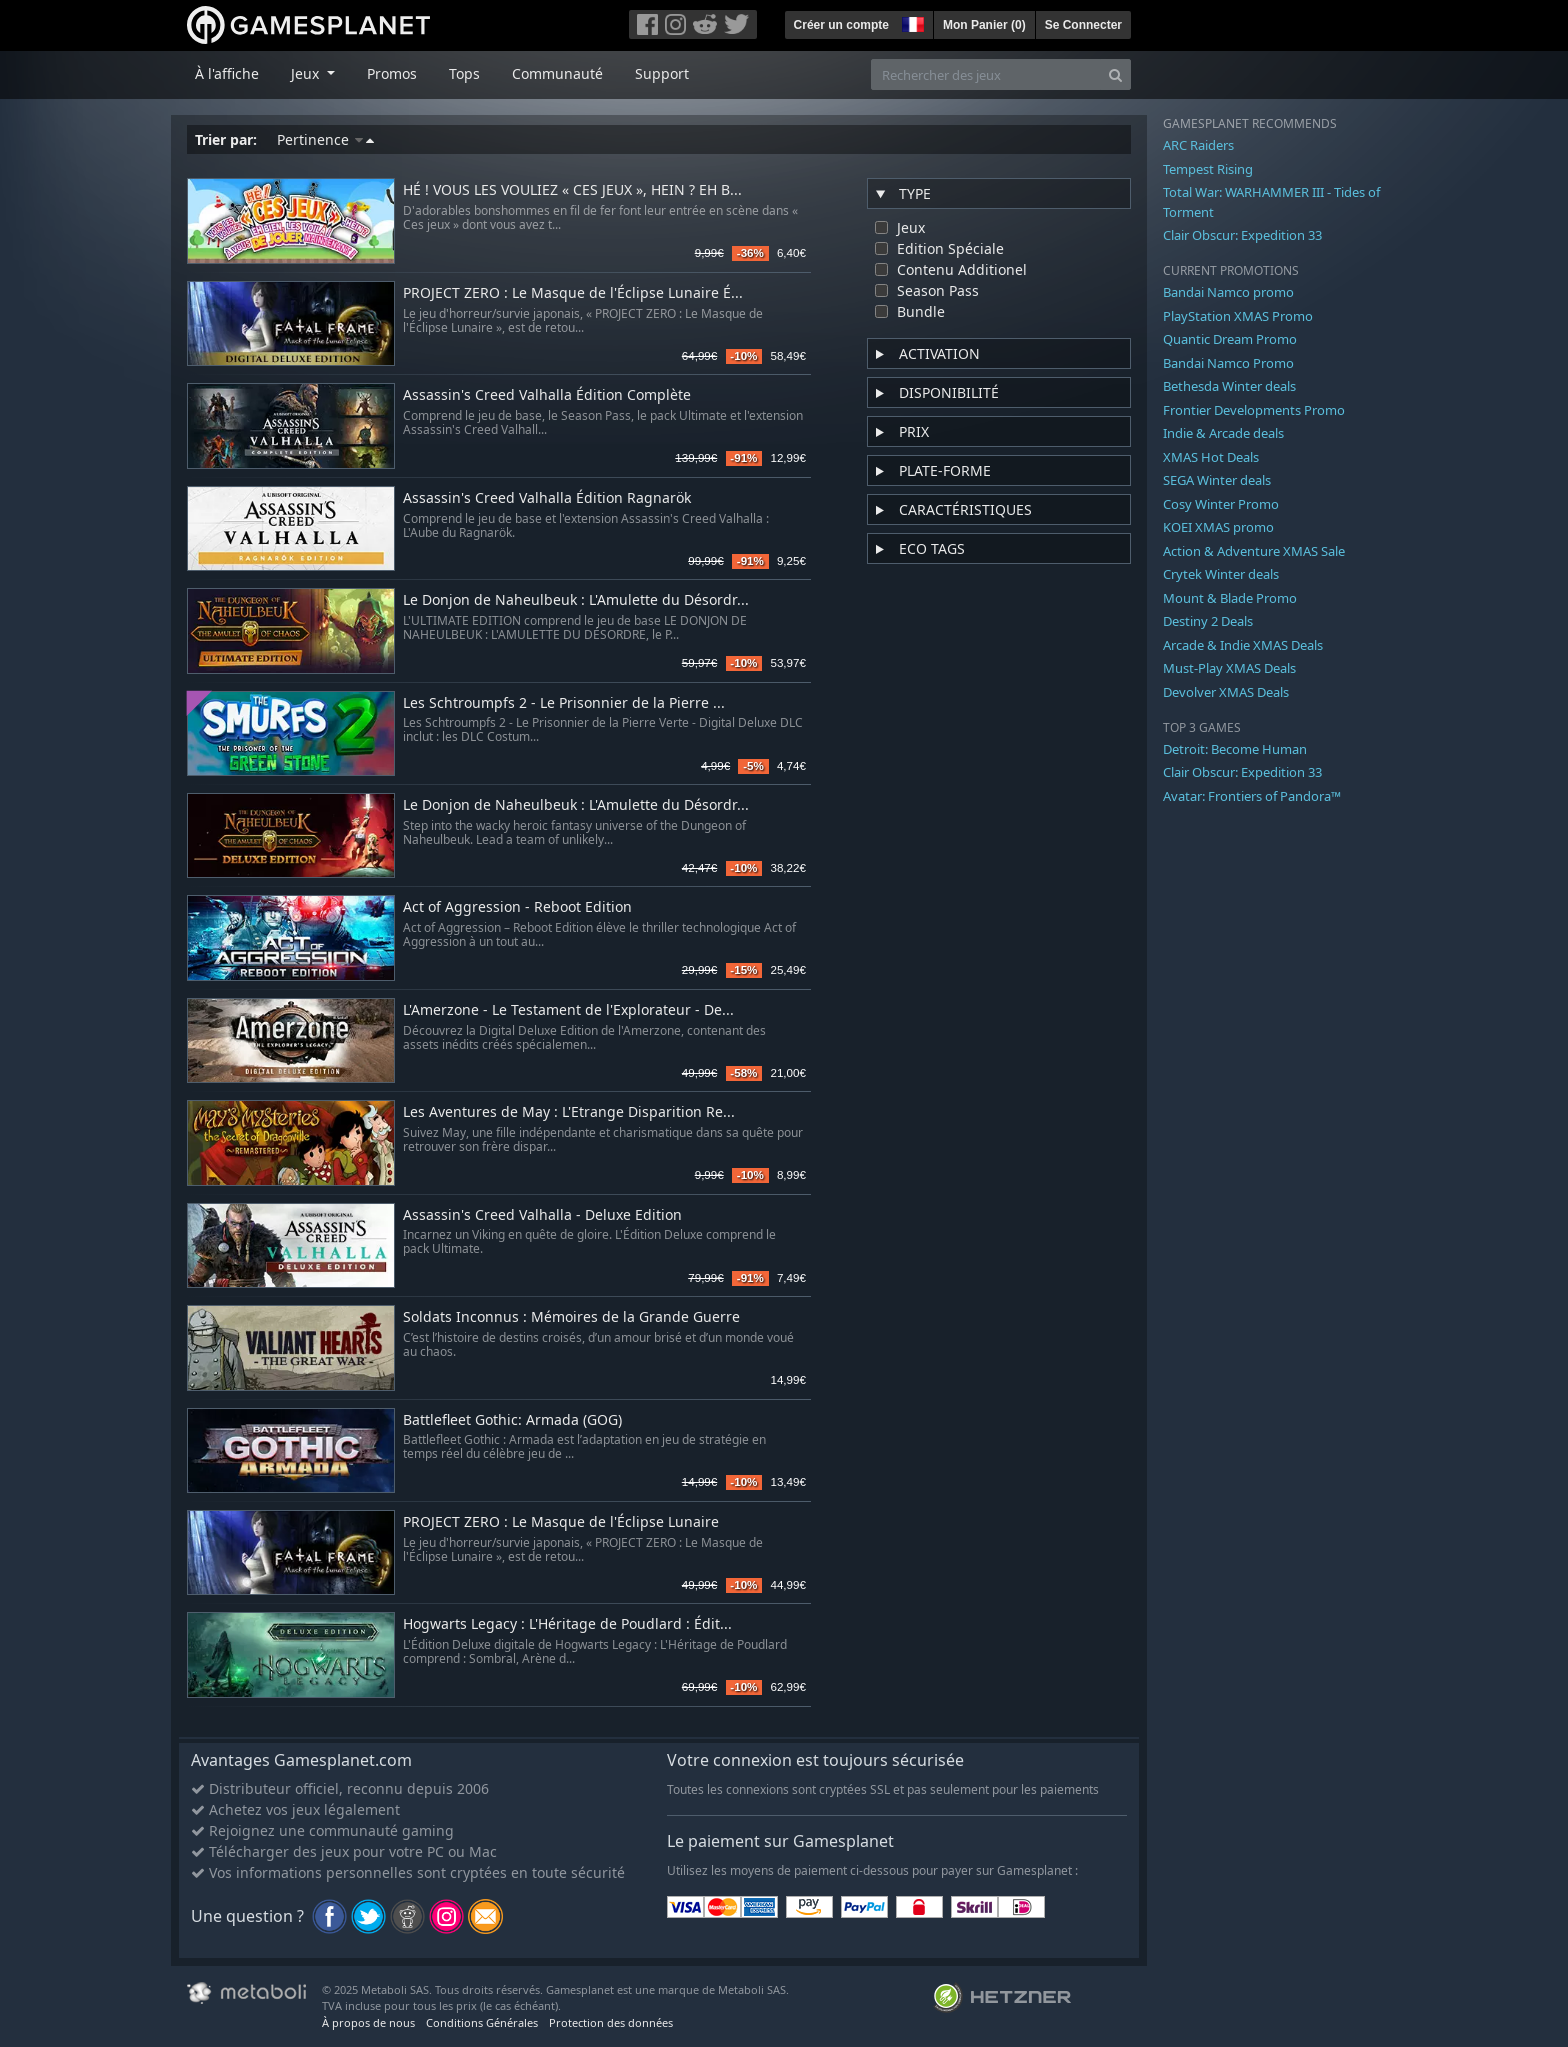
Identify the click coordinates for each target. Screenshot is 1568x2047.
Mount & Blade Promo (1230, 598)
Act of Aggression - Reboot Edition (517, 907)
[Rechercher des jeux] (986, 74)
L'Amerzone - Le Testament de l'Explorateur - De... (568, 1010)
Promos (392, 73)
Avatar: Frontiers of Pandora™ (1252, 796)
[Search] (1115, 74)
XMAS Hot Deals (1211, 457)
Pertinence (325, 139)
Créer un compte (841, 25)
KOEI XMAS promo (1218, 527)
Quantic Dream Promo (1230, 339)
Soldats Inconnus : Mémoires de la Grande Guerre (571, 1317)
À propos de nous (368, 2022)
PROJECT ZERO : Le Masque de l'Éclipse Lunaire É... (573, 293)
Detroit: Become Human (1235, 749)
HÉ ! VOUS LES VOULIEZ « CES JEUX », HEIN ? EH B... (572, 190)
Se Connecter (1083, 25)
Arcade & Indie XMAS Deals (1243, 645)
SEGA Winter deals (1217, 480)
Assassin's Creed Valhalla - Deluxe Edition (542, 1215)
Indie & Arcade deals (1223, 433)
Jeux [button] (307, 73)
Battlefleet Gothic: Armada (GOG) (512, 1420)
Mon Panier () (984, 25)
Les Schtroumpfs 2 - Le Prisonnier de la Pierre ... (564, 703)
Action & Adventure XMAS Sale (1254, 551)
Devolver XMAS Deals (1226, 692)
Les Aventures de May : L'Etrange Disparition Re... (569, 1112)
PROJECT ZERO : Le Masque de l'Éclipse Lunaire (561, 1522)
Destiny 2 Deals (1208, 621)
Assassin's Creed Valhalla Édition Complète (547, 395)
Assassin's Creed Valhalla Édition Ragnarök (547, 498)
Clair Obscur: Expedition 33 (1242, 235)
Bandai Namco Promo (1228, 363)
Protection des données (611, 2022)
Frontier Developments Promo (1254, 410)
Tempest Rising (1208, 169)
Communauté (557, 73)
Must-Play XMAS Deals (1229, 668)
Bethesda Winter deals (1229, 386)
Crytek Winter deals (1221, 574)
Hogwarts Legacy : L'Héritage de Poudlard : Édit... (567, 1624)
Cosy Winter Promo (1221, 504)
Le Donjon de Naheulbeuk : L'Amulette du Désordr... (576, 600)
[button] (911, 22)
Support (662, 73)
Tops (464, 73)
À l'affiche (227, 73)
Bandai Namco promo (1228, 292)
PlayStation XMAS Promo (1238, 316)
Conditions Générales (482, 2022)
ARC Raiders (1198, 145)
